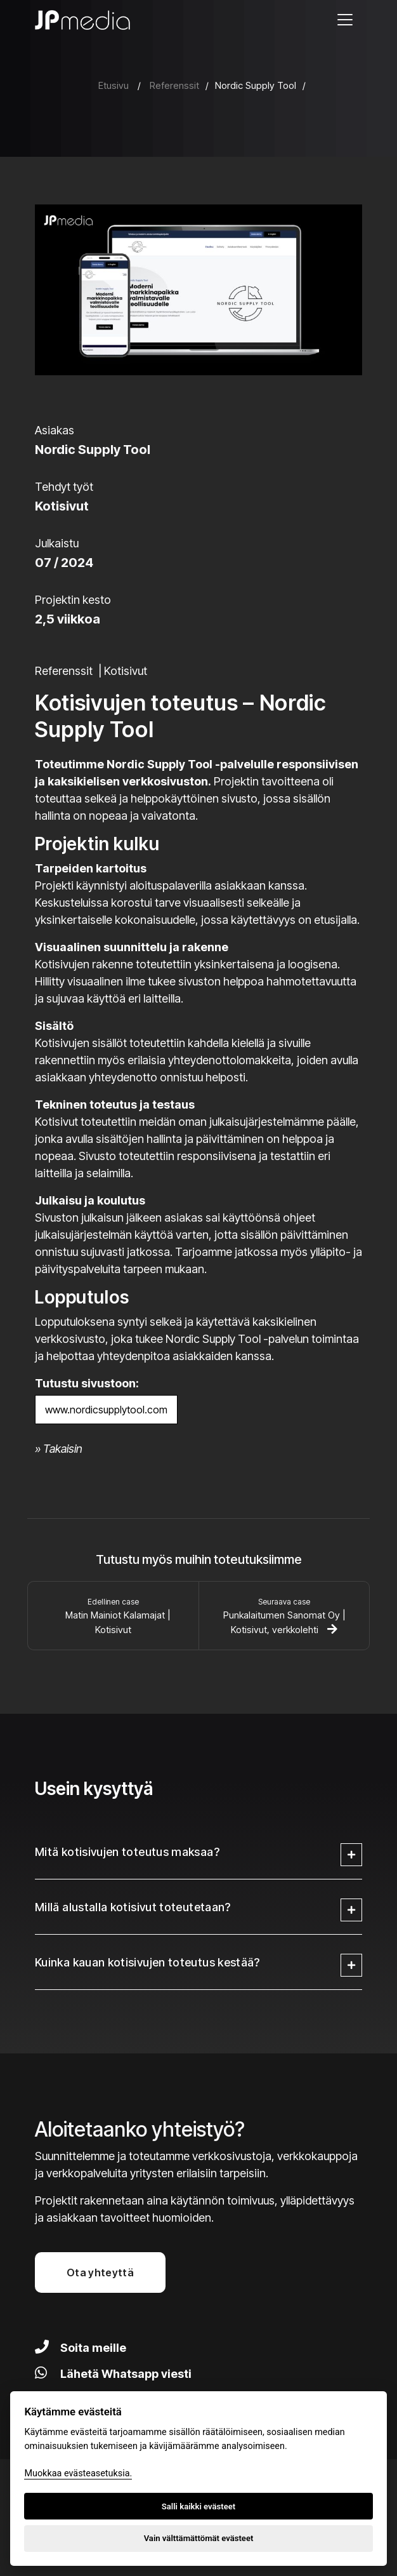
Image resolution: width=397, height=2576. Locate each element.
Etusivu (113, 85)
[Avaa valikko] (345, 20)
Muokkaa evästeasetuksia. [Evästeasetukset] (78, 2473)
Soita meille (80, 2347)
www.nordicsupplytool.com (106, 1409)
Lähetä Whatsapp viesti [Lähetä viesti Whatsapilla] (113, 2373)
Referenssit (174, 85)
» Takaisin (58, 1448)
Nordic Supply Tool (255, 85)
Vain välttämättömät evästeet (199, 2538)
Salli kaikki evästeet (199, 2506)
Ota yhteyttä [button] (100, 2272)
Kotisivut (125, 670)
